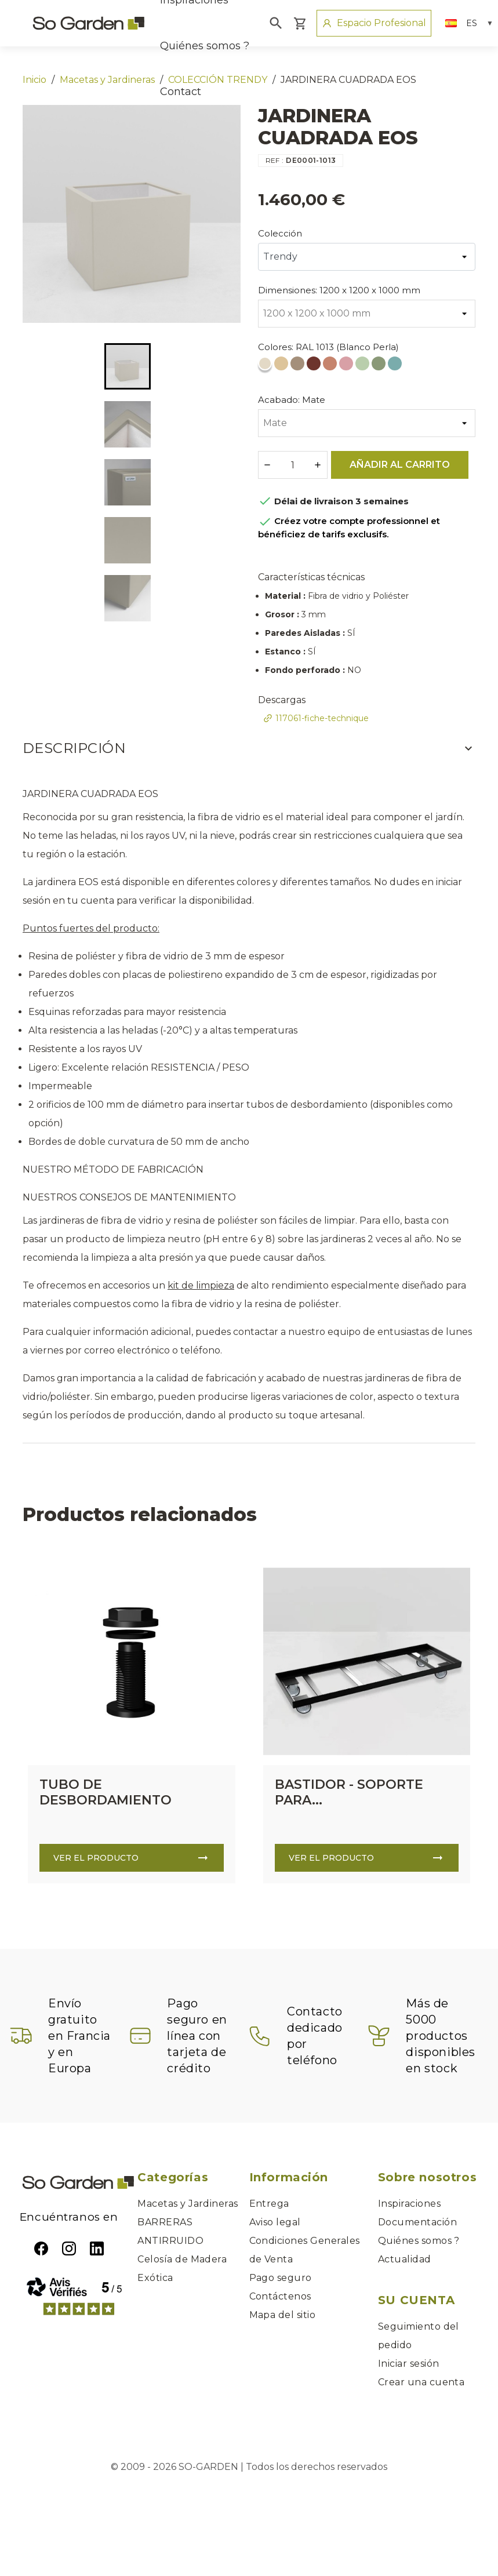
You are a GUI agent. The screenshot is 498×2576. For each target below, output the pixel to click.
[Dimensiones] (367, 314)
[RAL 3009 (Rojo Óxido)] (315, 366)
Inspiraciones (409, 2203)
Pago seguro (280, 2277)
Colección (280, 233)
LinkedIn (97, 2248)
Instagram (69, 2248)
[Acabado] (367, 423)
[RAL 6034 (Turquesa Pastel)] (396, 366)
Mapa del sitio (282, 2314)
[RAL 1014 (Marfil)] (282, 366)
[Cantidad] (293, 465)
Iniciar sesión (408, 2363)
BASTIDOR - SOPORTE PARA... (349, 1792)
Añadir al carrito (400, 464)
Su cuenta (416, 2300)
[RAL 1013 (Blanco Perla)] (266, 366)
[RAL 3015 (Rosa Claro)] (347, 366)
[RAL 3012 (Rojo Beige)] (331, 366)
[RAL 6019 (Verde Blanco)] (363, 366)
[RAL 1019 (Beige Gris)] (298, 366)
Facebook (41, 2248)
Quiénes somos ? (204, 45)
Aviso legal (275, 2222)
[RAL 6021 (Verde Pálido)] (380, 366)
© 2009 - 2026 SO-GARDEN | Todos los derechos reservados (249, 2466)
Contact (180, 91)
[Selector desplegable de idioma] (469, 23)
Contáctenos (280, 2296)
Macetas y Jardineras (187, 2203)
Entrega (269, 2203)
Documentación (417, 2222)
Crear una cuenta (421, 2382)
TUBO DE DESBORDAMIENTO (105, 1792)
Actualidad (404, 2259)
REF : (275, 160)
